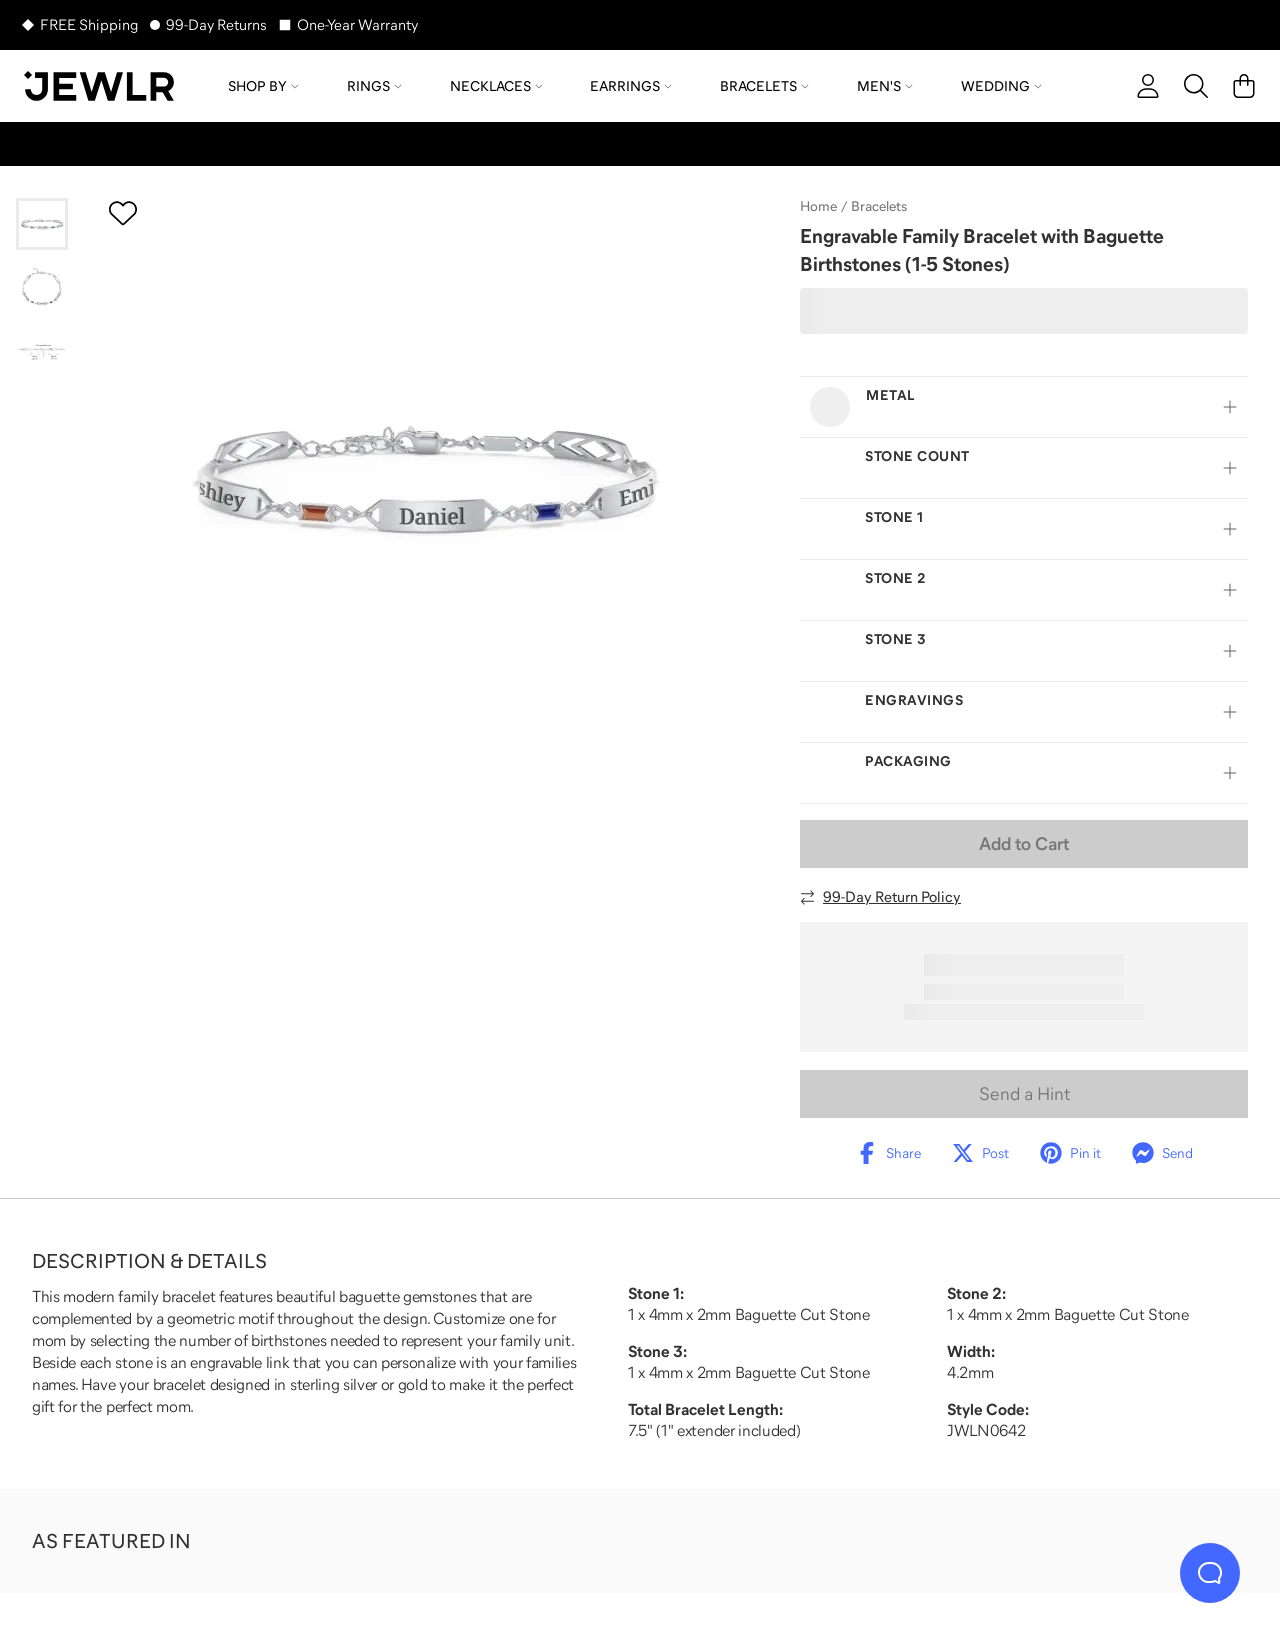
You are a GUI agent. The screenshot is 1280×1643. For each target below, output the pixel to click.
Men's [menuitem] (885, 86)
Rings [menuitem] (374, 86)
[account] (1148, 86)
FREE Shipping (89, 24)
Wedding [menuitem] (1001, 86)
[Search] (1196, 86)
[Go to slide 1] (42, 224)
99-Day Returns (216, 24)
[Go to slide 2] (42, 288)
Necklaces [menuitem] (496, 86)
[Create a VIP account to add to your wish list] (123, 213)
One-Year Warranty (357, 24)
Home (818, 206)
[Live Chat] (1210, 1573)
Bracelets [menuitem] (764, 86)
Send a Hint (1024, 1094)
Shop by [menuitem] (263, 86)
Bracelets (879, 206)
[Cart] (1244, 86)
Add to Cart (1024, 844)
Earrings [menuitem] (631, 86)
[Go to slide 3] (42, 352)
